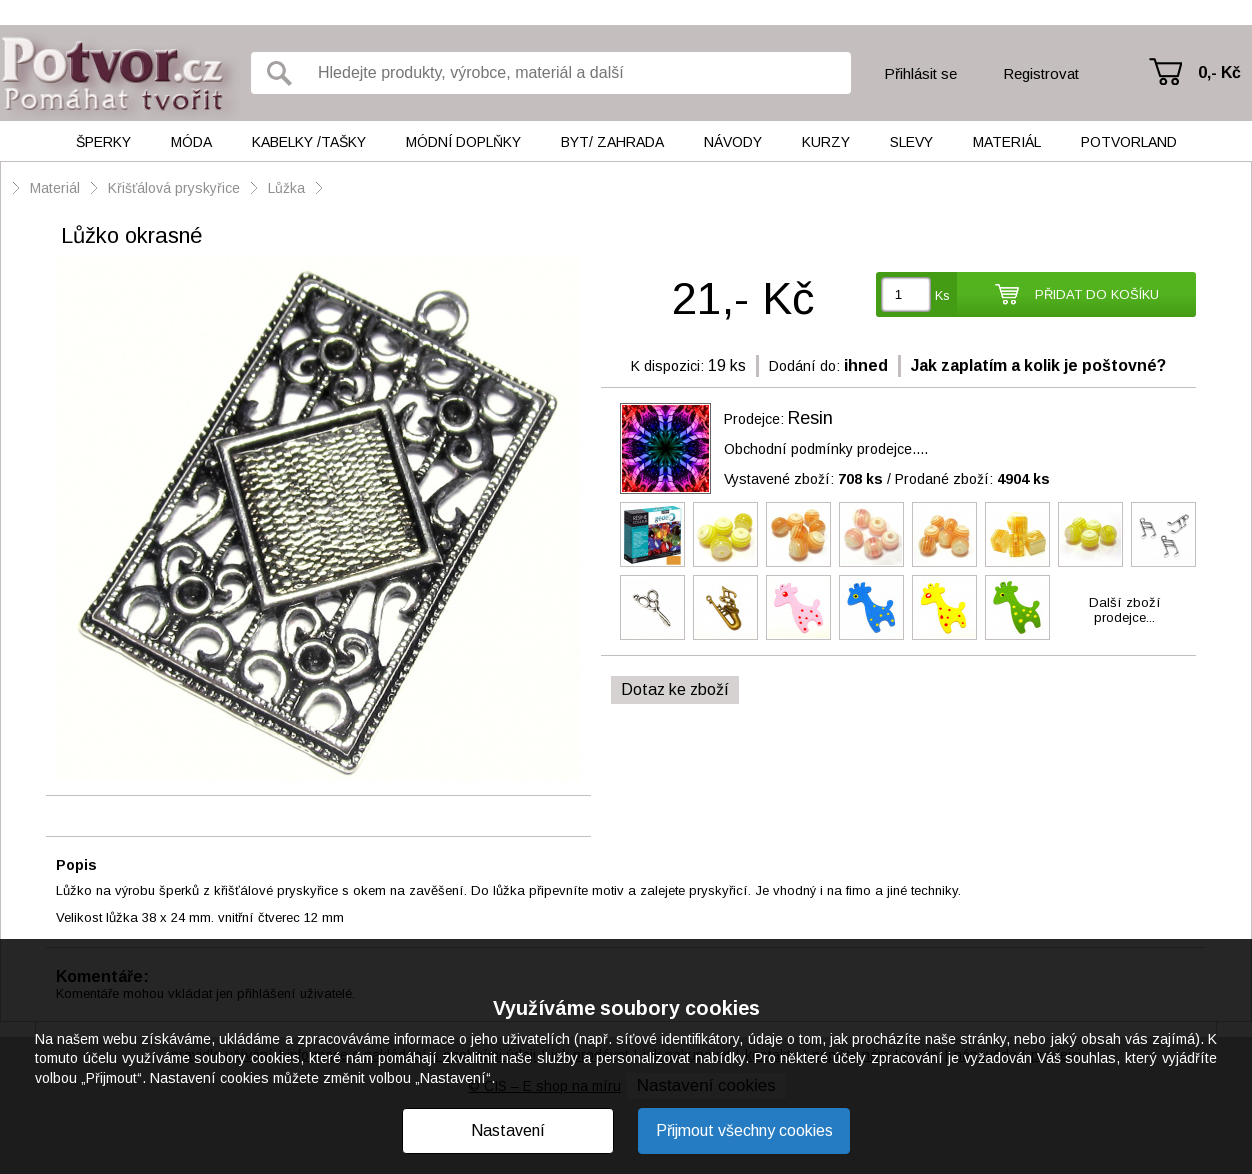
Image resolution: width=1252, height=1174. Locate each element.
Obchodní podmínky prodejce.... (826, 449)
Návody (733, 142)
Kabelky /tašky (309, 142)
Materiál (1007, 142)
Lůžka (286, 188)
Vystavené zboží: (803, 479)
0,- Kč (1219, 72)
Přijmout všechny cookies (744, 1130)
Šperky (103, 142)
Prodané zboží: (972, 479)
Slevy (911, 142)
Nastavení (508, 1130)
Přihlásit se (920, 73)
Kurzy (826, 142)
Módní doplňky (463, 142)
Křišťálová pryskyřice (174, 188)
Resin (810, 418)
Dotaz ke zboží (675, 689)
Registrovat (1041, 73)
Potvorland (1129, 142)
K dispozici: (667, 366)
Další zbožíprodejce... (1125, 610)
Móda (191, 142)
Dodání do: (804, 366)
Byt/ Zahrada (612, 142)
